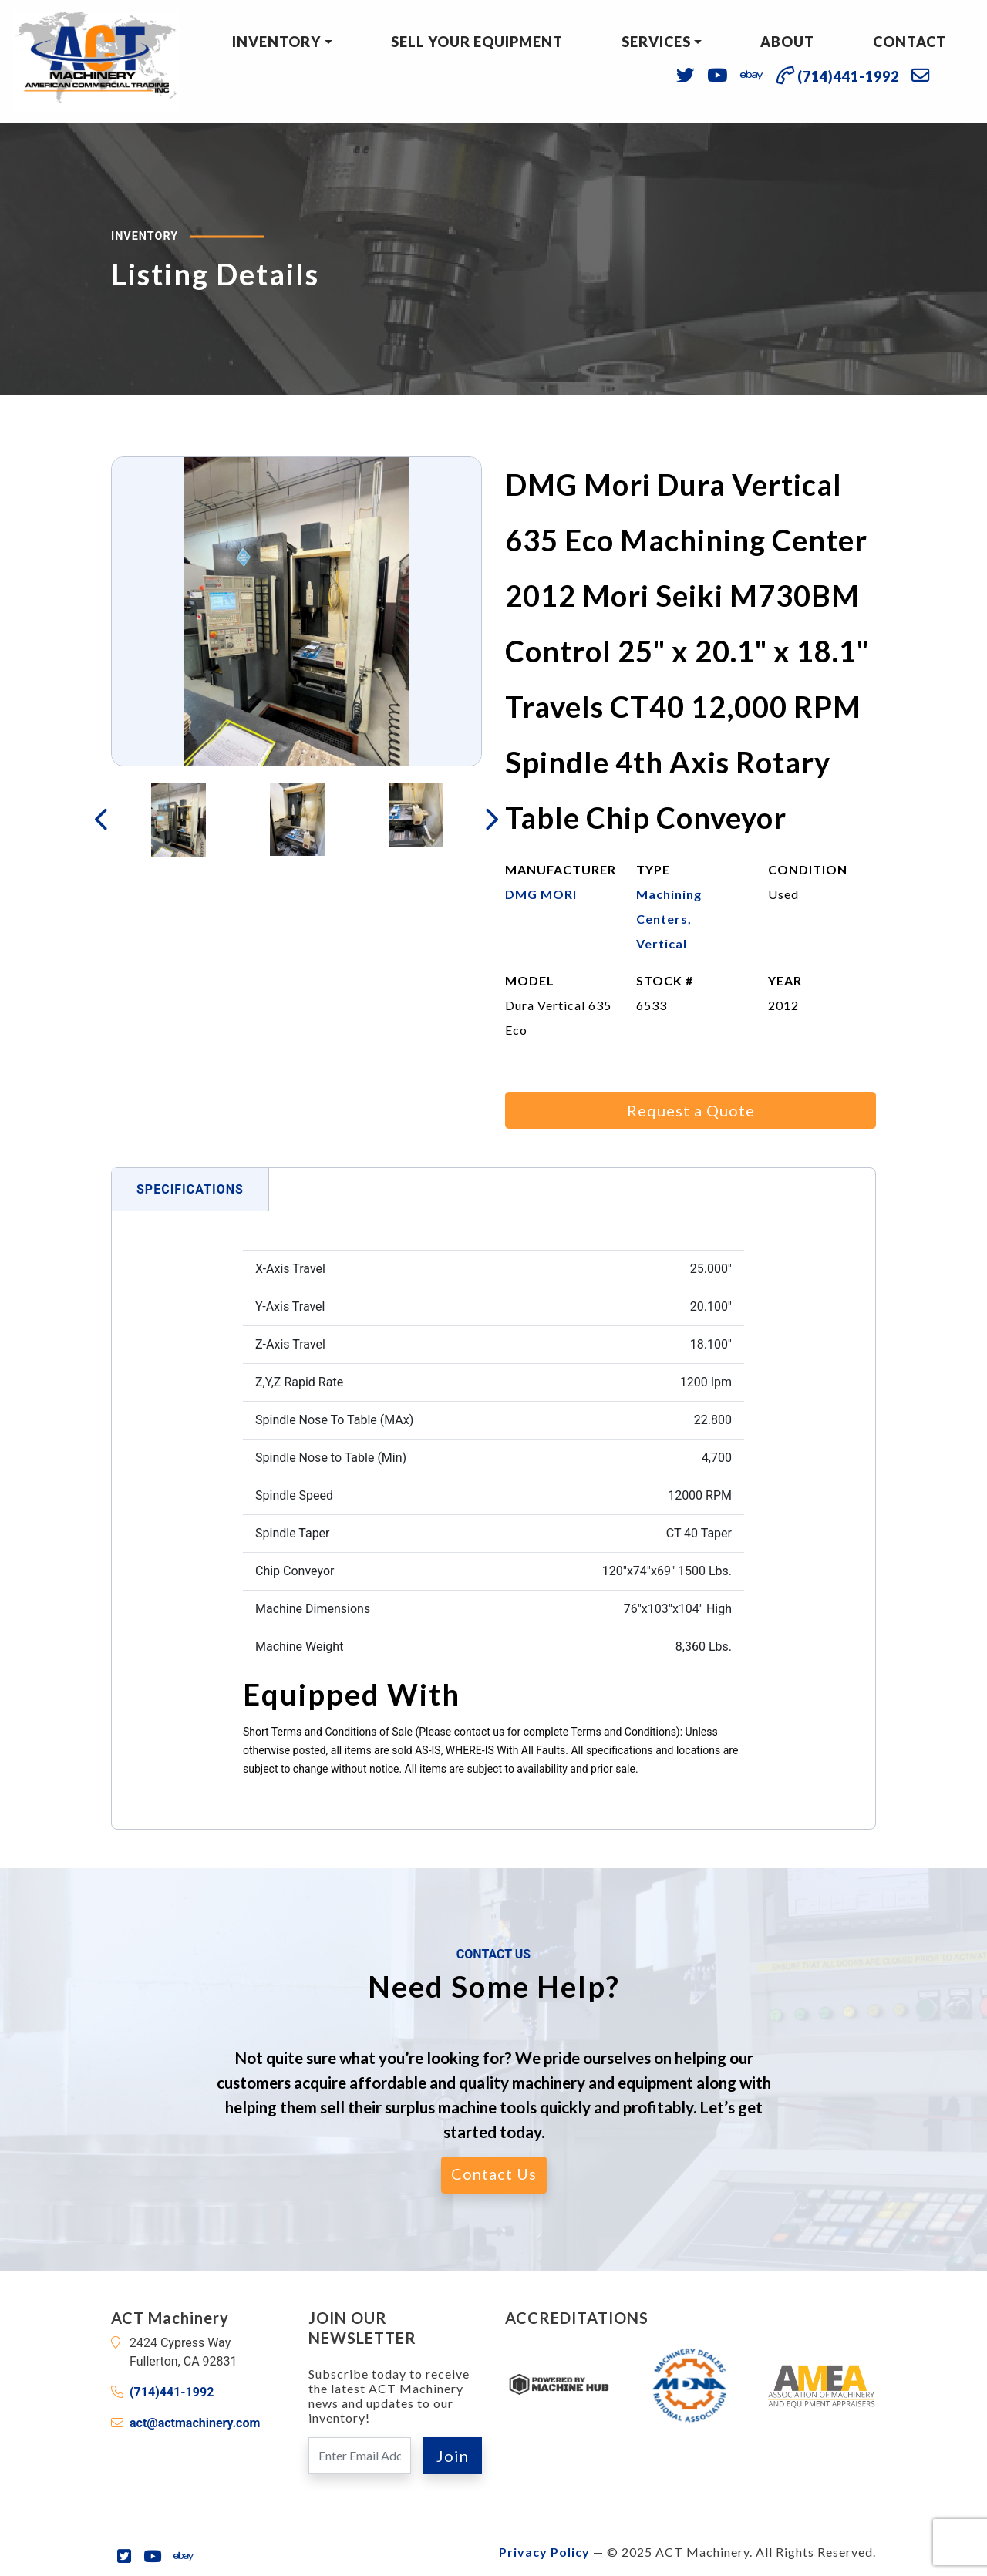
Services (656, 41)
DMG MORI (541, 894)
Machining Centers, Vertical (669, 919)
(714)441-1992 (172, 2392)
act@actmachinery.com (195, 2423)
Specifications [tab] (190, 1189)
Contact (909, 41)
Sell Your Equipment (477, 41)
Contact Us (494, 2173)
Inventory (276, 41)
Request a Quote (691, 1110)
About (787, 41)
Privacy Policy (544, 2551)
